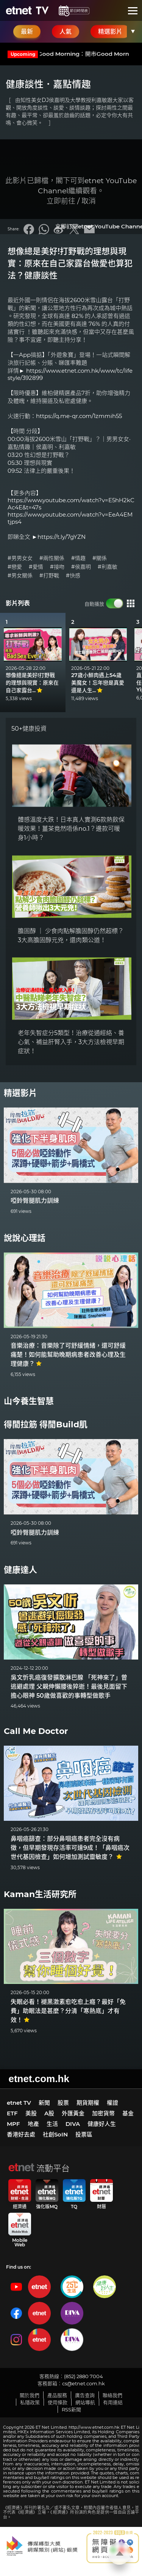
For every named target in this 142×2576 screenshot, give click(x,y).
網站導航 (85, 2402)
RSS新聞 (71, 2409)
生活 (52, 2123)
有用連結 (113, 2402)
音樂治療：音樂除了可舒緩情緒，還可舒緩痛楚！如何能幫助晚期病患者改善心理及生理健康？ (68, 1354)
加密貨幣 (103, 2113)
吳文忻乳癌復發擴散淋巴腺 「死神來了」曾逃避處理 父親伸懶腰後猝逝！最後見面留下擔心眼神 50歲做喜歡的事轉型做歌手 (69, 1686)
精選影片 (20, 1093)
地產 (33, 2123)
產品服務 (57, 2395)
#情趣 (78, 558)
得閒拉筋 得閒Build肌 (45, 1424)
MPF (13, 2123)
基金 (128, 2113)
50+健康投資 (29, 728)
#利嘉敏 (107, 567)
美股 (31, 2113)
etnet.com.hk (39, 2078)
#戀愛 (15, 567)
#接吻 (57, 567)
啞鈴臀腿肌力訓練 (35, 1200)
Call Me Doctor (36, 1731)
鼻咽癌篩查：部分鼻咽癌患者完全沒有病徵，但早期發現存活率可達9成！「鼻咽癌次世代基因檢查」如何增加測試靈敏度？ (70, 1847)
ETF (12, 2113)
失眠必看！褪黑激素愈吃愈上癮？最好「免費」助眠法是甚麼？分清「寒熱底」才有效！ (68, 2011)
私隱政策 (30, 2402)
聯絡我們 (112, 2395)
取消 (88, 201)
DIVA (73, 2123)
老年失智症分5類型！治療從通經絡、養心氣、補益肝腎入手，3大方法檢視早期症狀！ (71, 1042)
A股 (49, 2113)
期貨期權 (87, 2102)
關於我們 (29, 2395)
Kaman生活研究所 (40, 1894)
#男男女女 (20, 558)
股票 (63, 2102)
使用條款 (57, 2402)
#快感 (73, 575)
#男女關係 (20, 575)
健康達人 (20, 1570)
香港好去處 (21, 2134)
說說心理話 (24, 1238)
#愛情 (36, 567)
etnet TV (19, 2102)
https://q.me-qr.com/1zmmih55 (79, 416)
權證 (112, 2102)
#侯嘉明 (81, 567)
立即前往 (61, 201)
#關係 (99, 558)
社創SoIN (55, 2134)
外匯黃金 (73, 2113)
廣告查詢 (85, 2395)
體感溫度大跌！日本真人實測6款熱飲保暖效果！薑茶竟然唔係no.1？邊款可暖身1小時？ (71, 828)
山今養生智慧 (29, 1401)
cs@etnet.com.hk (83, 2383)
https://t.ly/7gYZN (61, 536)
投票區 (83, 2134)
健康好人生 (101, 2123)
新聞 (44, 2102)
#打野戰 (49, 575)
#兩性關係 (51, 558)
